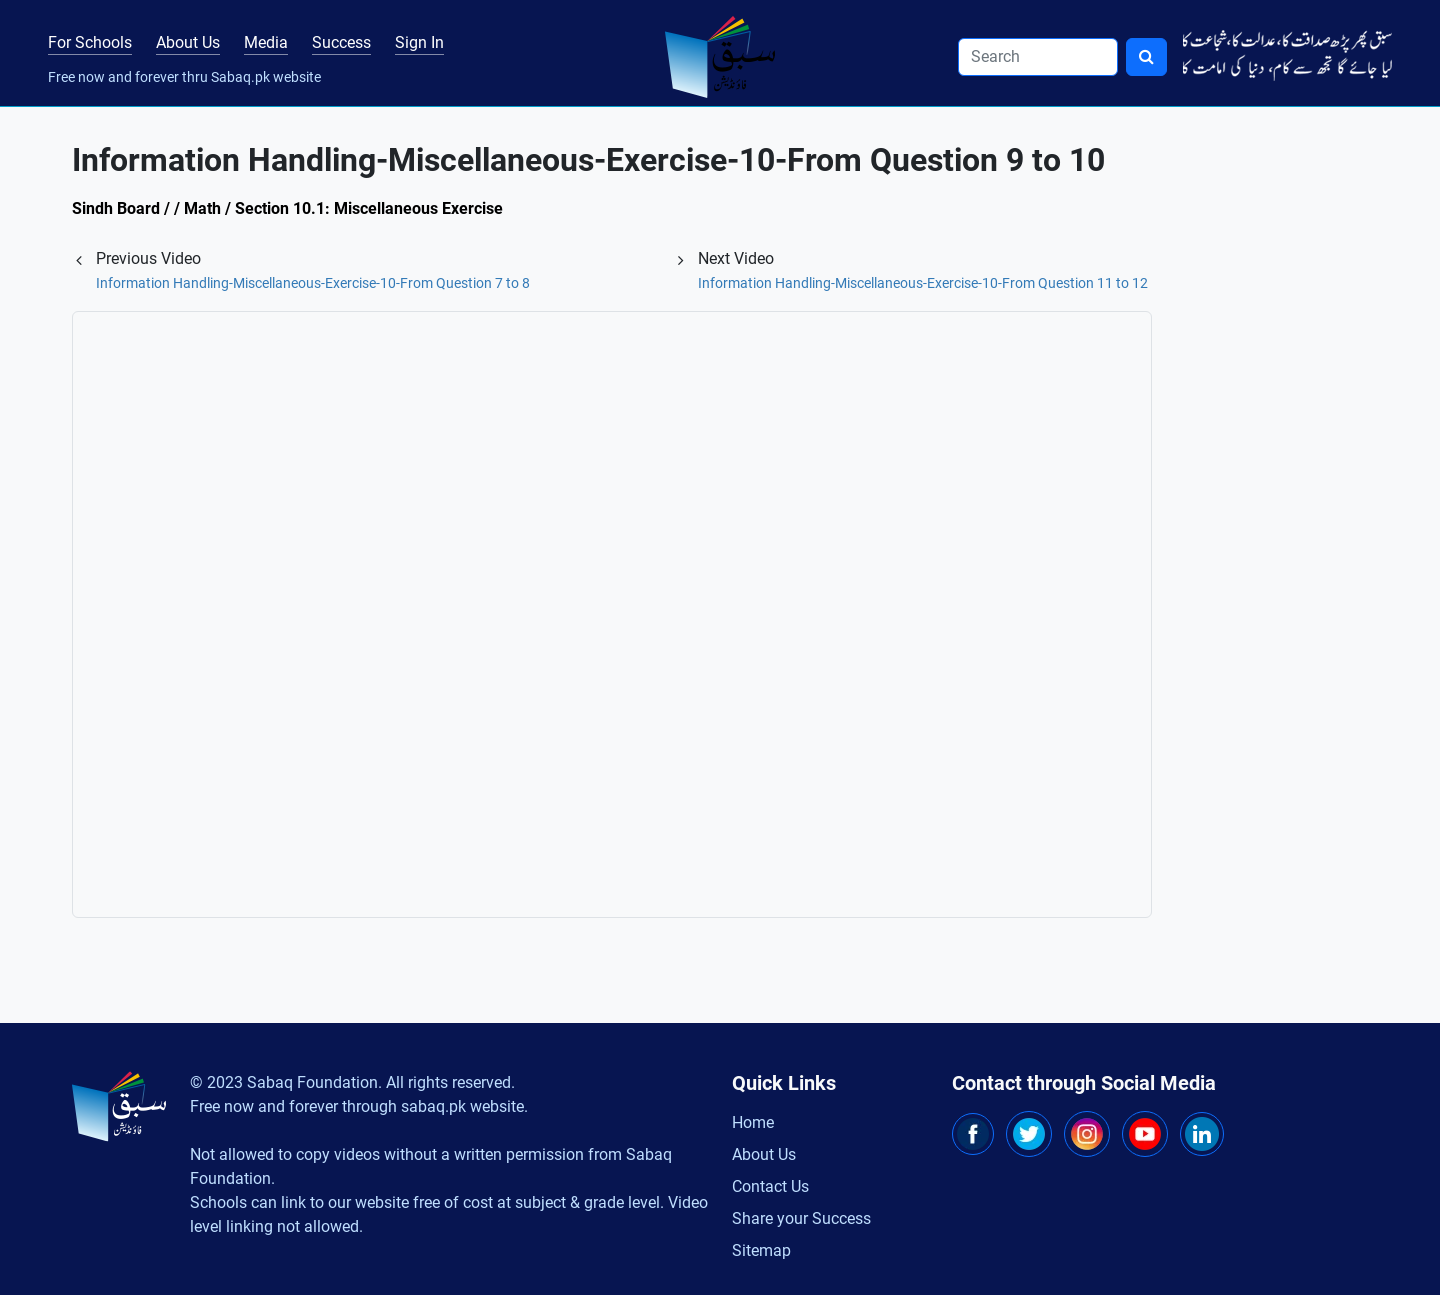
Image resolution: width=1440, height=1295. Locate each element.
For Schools (90, 42)
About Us (188, 42)
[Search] (1038, 57)
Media (266, 42)
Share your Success (801, 1218)
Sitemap (761, 1250)
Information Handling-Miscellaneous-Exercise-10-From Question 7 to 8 (313, 283)
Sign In (419, 42)
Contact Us (770, 1186)
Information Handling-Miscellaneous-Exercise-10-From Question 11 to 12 (923, 283)
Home (753, 1122)
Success (341, 42)
